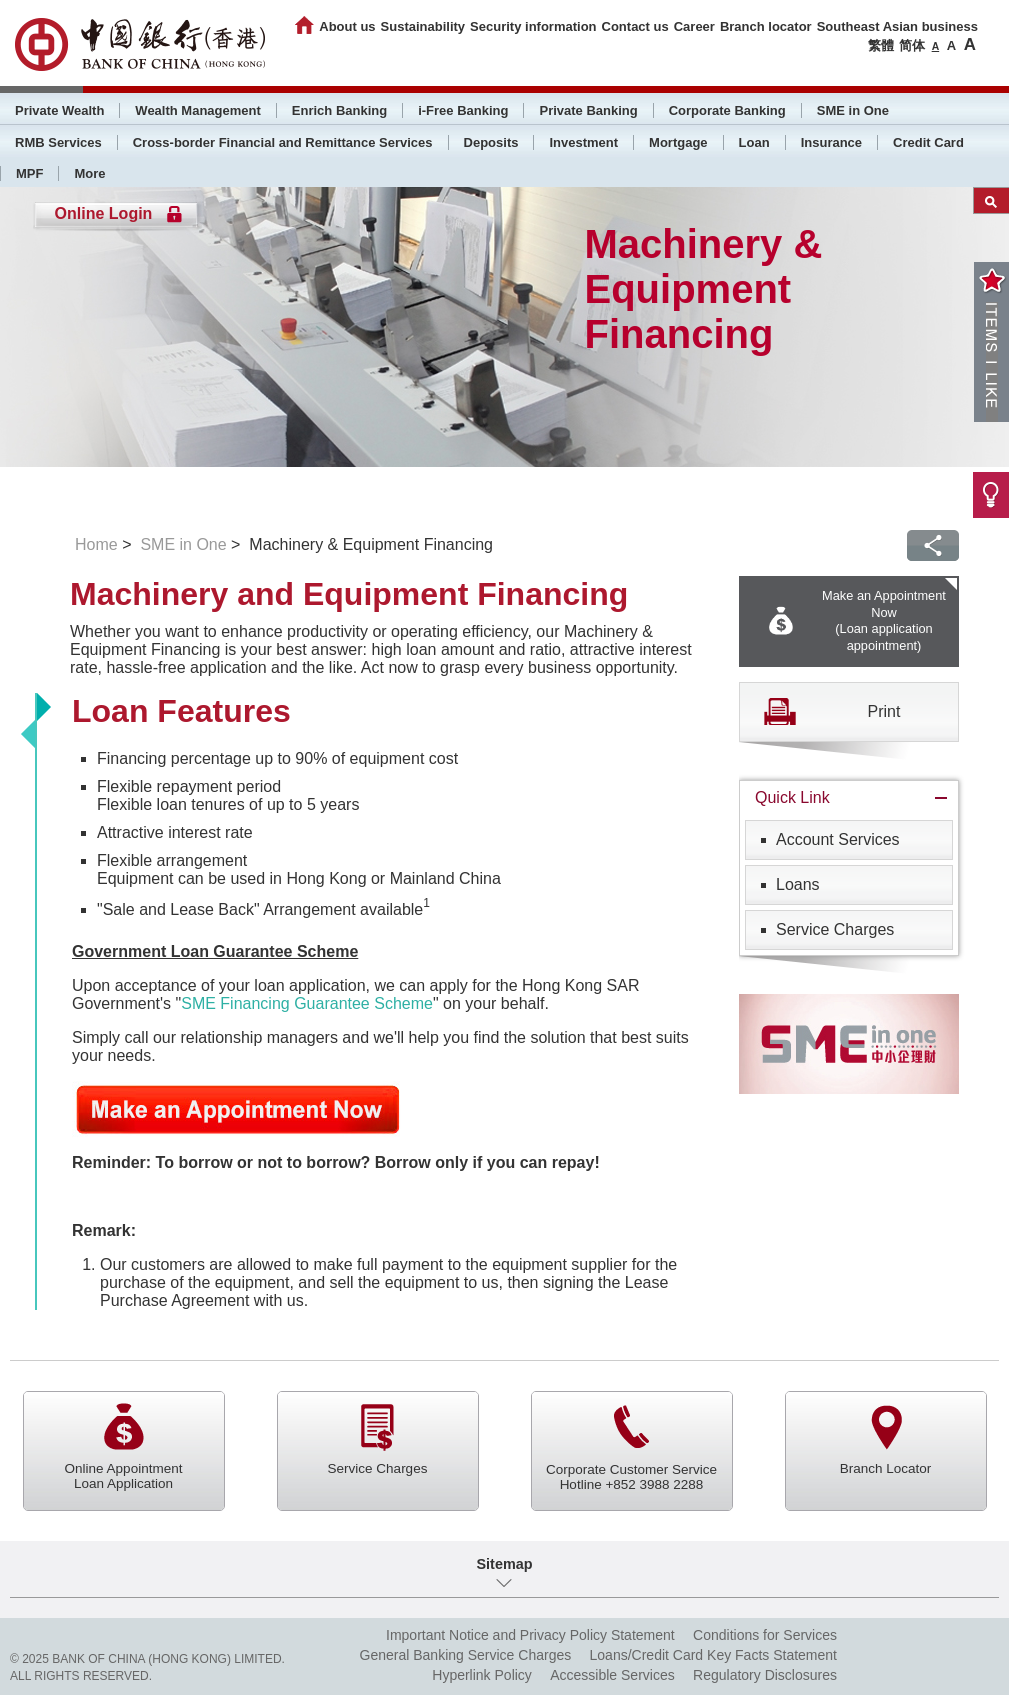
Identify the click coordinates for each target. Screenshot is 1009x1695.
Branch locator (766, 26)
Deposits (491, 142)
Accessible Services (612, 1675)
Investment (583, 142)
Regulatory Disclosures (765, 1675)
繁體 (881, 45)
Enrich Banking (339, 110)
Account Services (838, 839)
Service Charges (835, 929)
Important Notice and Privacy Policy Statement (530, 1635)
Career (694, 26)
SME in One (853, 110)
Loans (798, 884)
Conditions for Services (765, 1635)
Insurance (831, 142)
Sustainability (423, 26)
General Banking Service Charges (466, 1655)
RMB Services (58, 142)
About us (347, 26)
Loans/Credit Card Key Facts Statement (713, 1655)
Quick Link (792, 797)
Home (96, 544)
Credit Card (928, 142)
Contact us (635, 26)
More (89, 173)
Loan (754, 142)
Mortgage (678, 142)
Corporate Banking (727, 110)
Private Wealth (59, 110)
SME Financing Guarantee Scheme (307, 1003)
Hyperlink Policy (482, 1675)
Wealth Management (197, 110)
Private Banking (588, 110)
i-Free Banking (463, 110)
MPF (29, 173)
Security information (533, 26)
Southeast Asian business (897, 26)
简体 (912, 45)
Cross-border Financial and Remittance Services (283, 142)
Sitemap (505, 1564)
